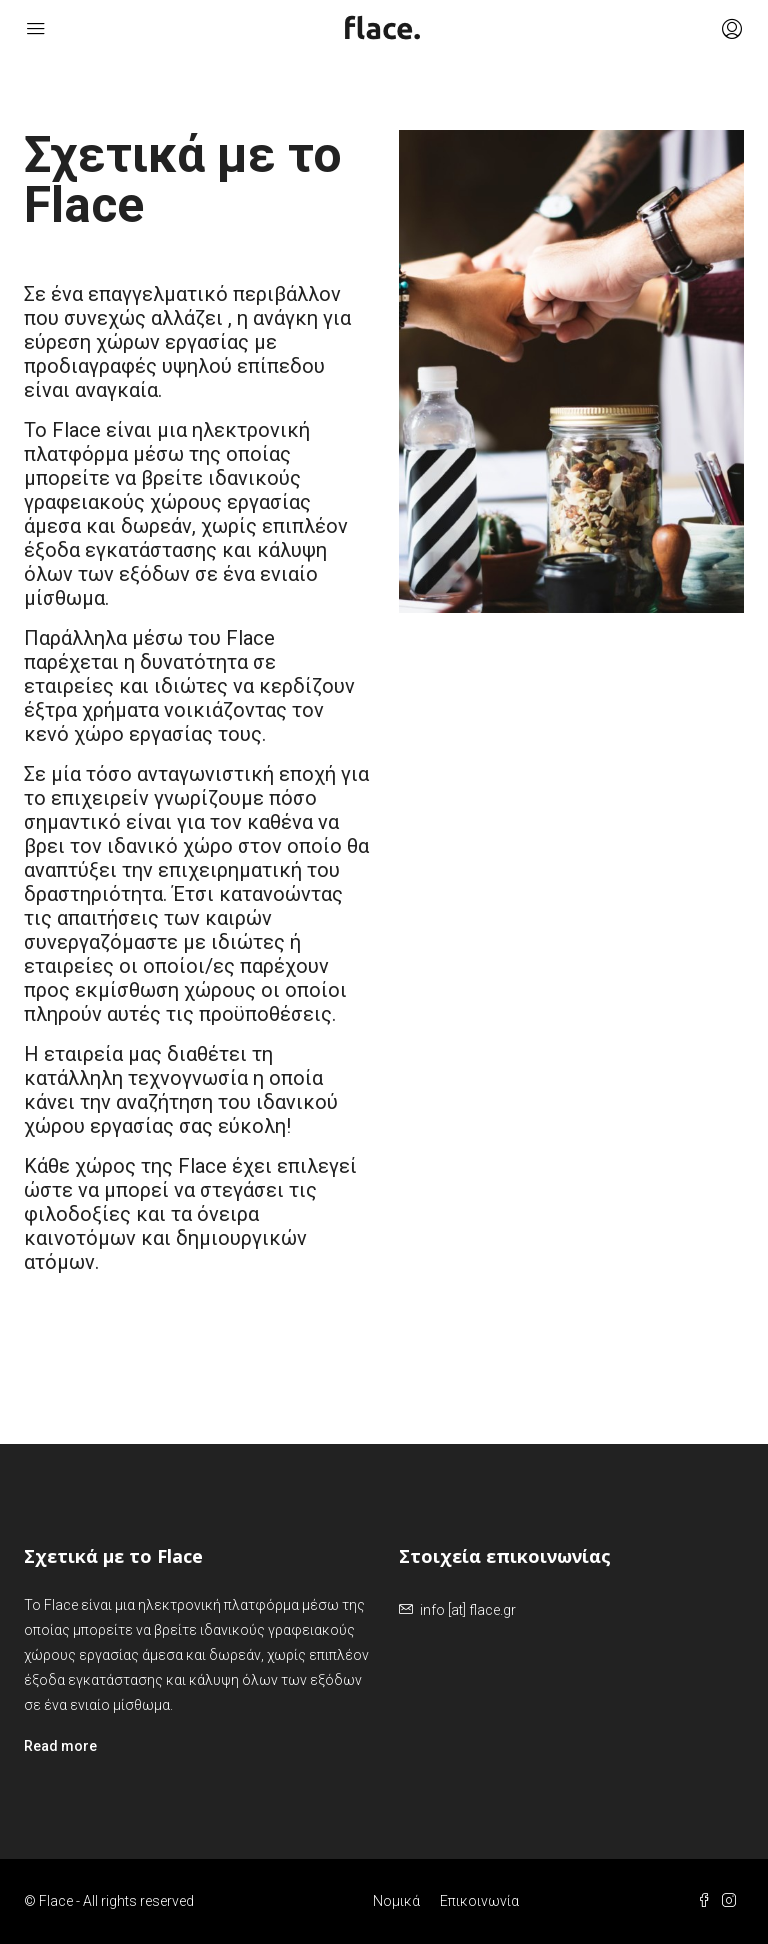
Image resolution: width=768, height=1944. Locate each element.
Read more (60, 1746)
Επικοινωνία (479, 1901)
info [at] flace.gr (468, 1610)
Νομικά (396, 1901)
